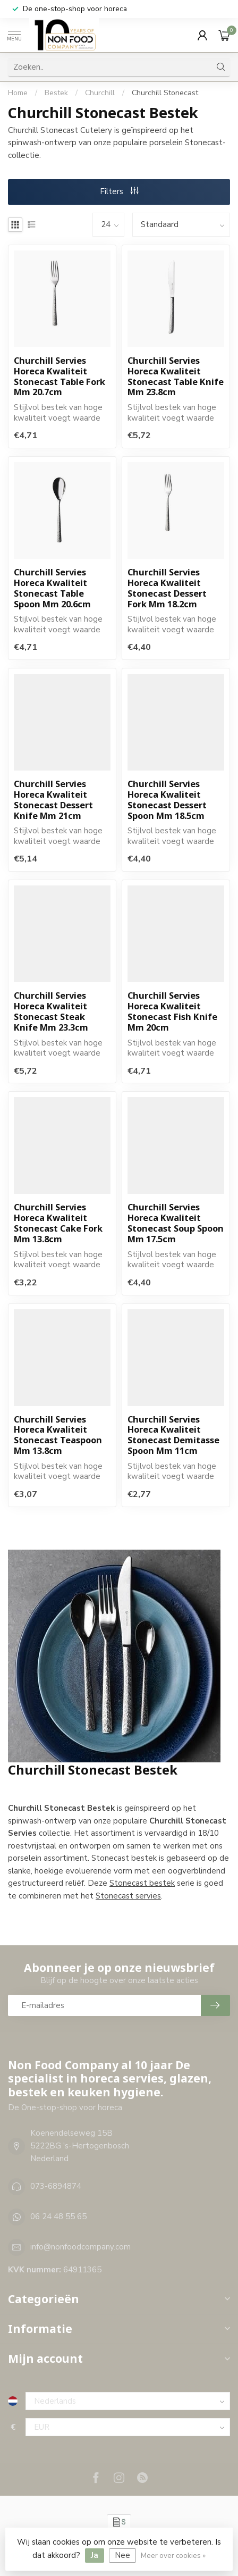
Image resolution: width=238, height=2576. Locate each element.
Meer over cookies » (173, 2555)
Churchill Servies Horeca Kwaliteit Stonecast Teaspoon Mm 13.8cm (58, 1435)
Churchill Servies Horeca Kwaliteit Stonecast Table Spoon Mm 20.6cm (52, 588)
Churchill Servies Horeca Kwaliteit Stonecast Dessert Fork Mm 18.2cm (167, 588)
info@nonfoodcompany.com (80, 2247)
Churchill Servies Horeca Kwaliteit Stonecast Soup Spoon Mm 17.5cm (176, 1223)
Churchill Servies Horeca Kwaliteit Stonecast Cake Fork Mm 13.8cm (58, 1223)
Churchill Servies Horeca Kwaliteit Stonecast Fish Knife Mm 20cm (172, 1011)
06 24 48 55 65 (58, 2216)
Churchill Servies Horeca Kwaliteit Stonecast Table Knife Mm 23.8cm (176, 376)
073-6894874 (55, 2186)
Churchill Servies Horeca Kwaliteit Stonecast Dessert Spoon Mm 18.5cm (167, 800)
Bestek (56, 93)
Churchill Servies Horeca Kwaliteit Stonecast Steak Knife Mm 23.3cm (51, 1011)
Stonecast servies (128, 1896)
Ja (94, 2555)
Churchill (101, 93)
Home (18, 93)
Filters (119, 191)
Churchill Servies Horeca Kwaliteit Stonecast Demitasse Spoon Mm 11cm (173, 1435)
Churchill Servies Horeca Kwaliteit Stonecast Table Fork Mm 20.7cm (59, 376)
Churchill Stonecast (165, 93)
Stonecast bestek (142, 1883)
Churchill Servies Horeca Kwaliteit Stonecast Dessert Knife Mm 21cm (53, 800)
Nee (122, 2555)
